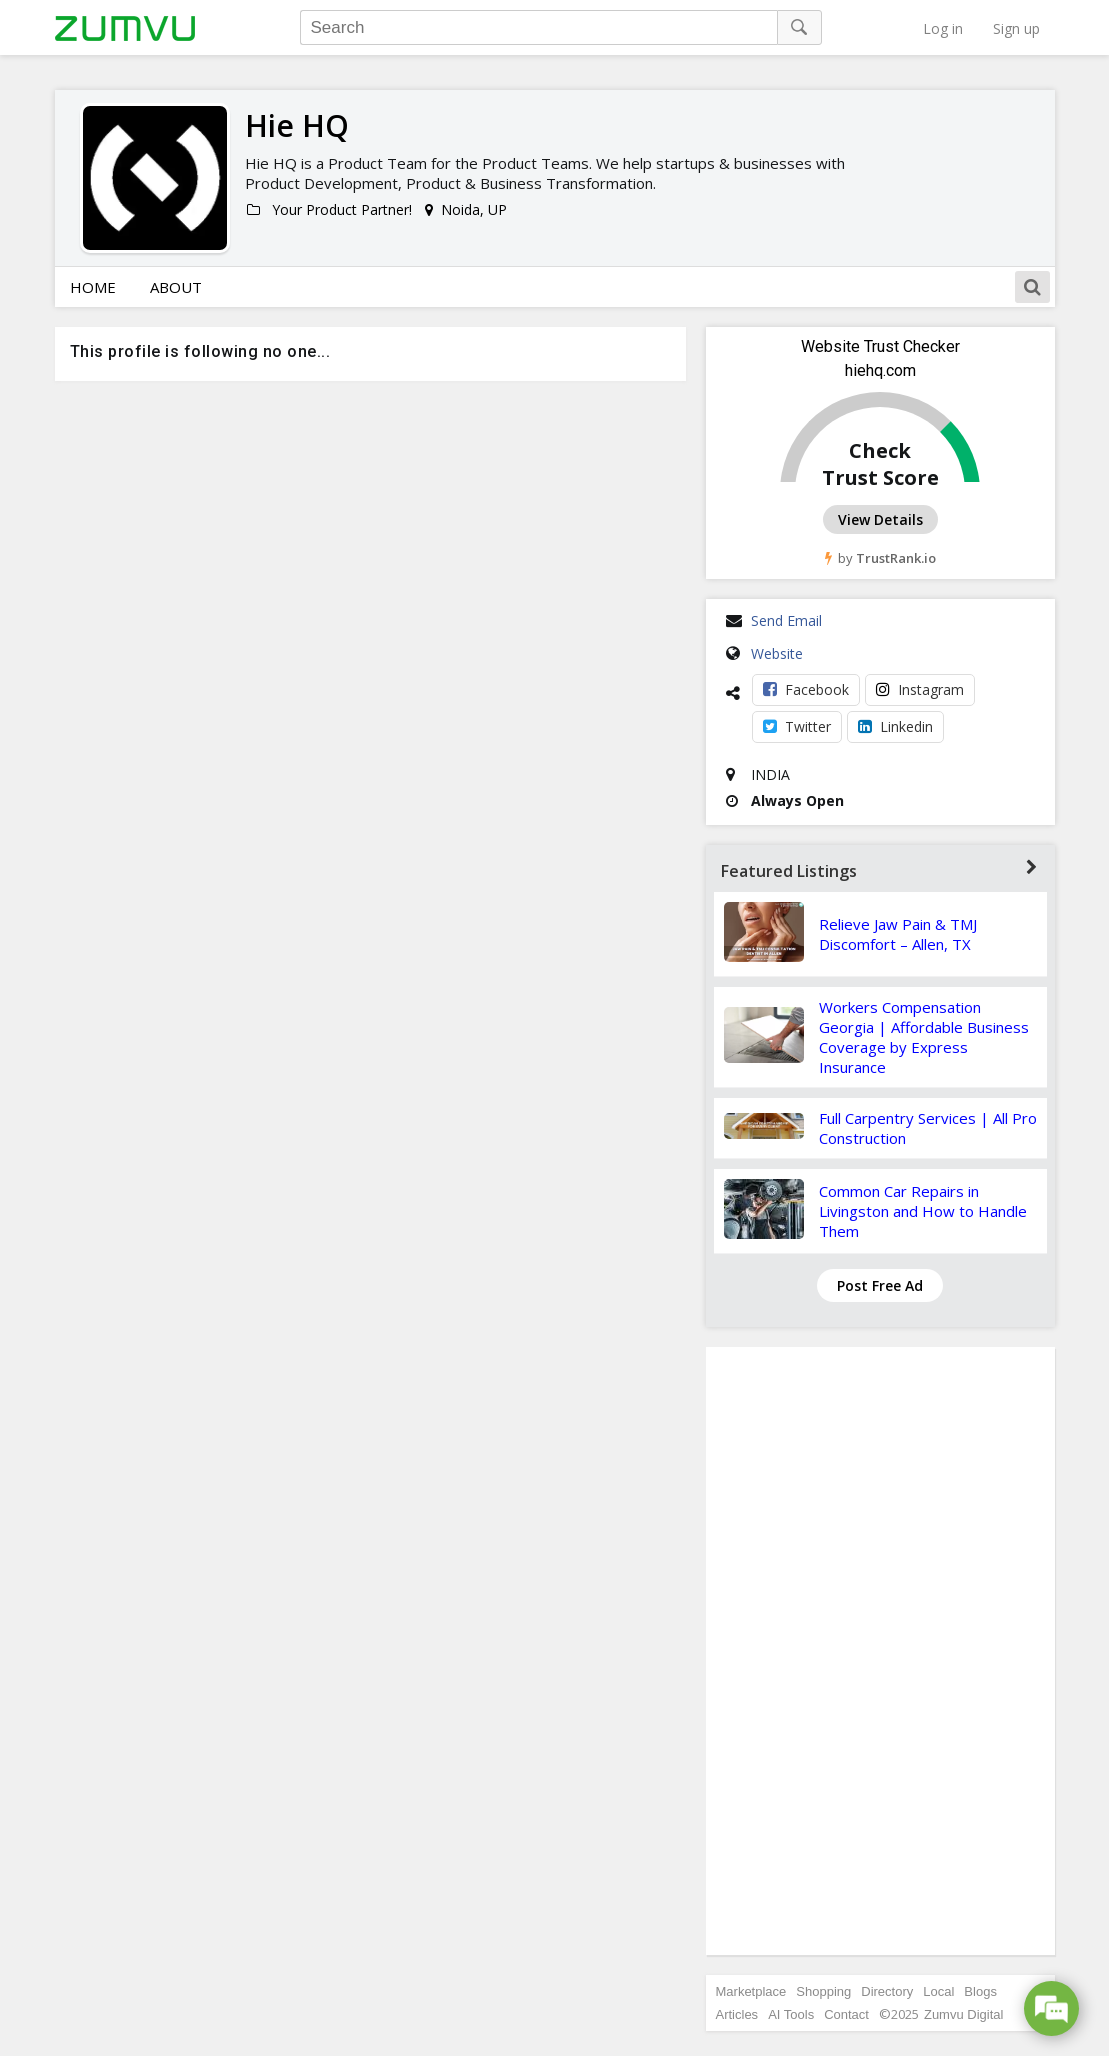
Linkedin (895, 726)
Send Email (786, 620)
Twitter (797, 726)
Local (938, 1991)
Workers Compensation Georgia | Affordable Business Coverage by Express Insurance (924, 1037)
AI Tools (791, 2014)
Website (777, 653)
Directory (887, 1991)
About (176, 287)
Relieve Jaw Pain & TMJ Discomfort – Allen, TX (898, 934)
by (880, 558)
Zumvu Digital (963, 2014)
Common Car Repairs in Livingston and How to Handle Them (923, 1211)
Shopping (823, 1991)
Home (93, 287)
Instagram (920, 689)
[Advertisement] (880, 1651)
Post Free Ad (880, 1285)
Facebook (806, 689)
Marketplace (751, 1991)
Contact (846, 2014)
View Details (880, 519)
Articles (737, 2014)
